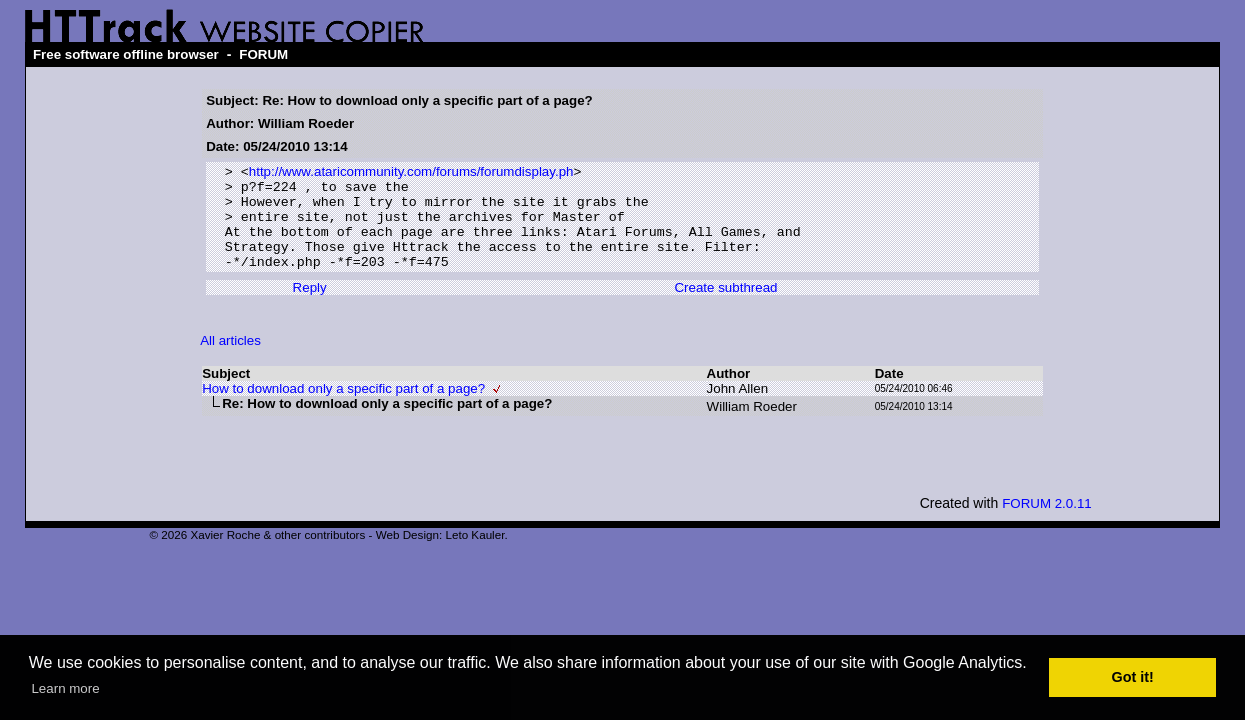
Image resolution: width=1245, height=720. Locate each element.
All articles (230, 360)
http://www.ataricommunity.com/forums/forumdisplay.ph (411, 173)
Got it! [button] (1133, 677)
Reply (310, 307)
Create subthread (725, 307)
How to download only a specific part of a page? (343, 408)
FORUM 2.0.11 (1047, 523)
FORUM (263, 54)
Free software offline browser (126, 54)
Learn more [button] (65, 688)
